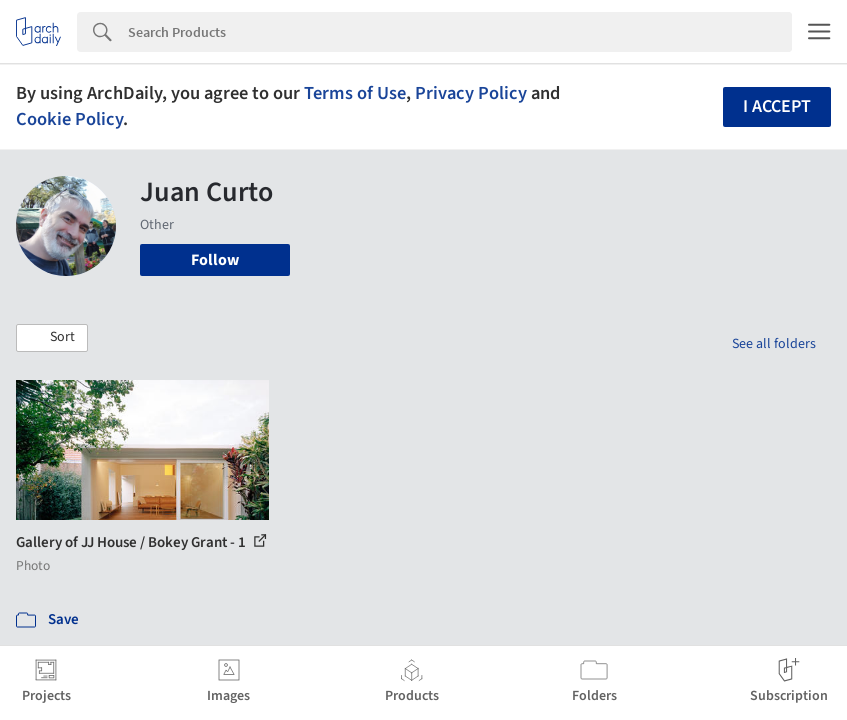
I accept (777, 106)
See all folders (774, 344)
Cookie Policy (69, 119)
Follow (215, 260)
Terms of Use (355, 93)
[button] (52, 338)
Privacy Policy (471, 93)
